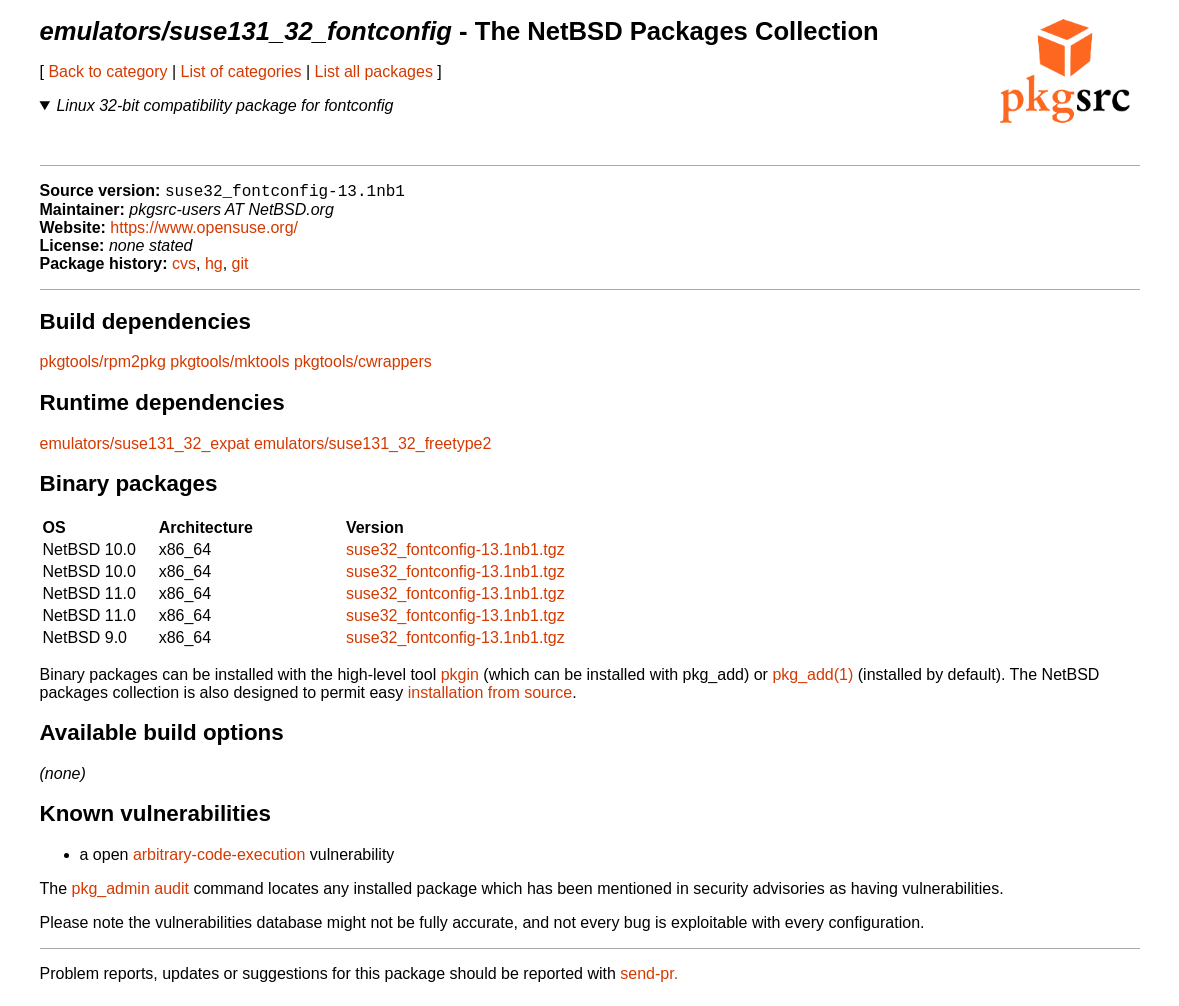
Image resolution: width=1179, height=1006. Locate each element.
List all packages (374, 71)
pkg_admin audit (130, 895)
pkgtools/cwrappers (363, 368)
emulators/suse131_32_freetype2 (373, 450)
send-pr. (649, 980)
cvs (184, 270)
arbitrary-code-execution (219, 861)
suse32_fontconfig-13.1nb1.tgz (455, 556)
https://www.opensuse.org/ (204, 234)
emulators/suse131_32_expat (145, 450)
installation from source (490, 699)
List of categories (241, 71)
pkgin (460, 681)
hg (214, 270)
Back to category (107, 71)
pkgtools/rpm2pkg (103, 368)
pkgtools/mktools (229, 368)
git (240, 270)
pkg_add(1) (812, 681)
